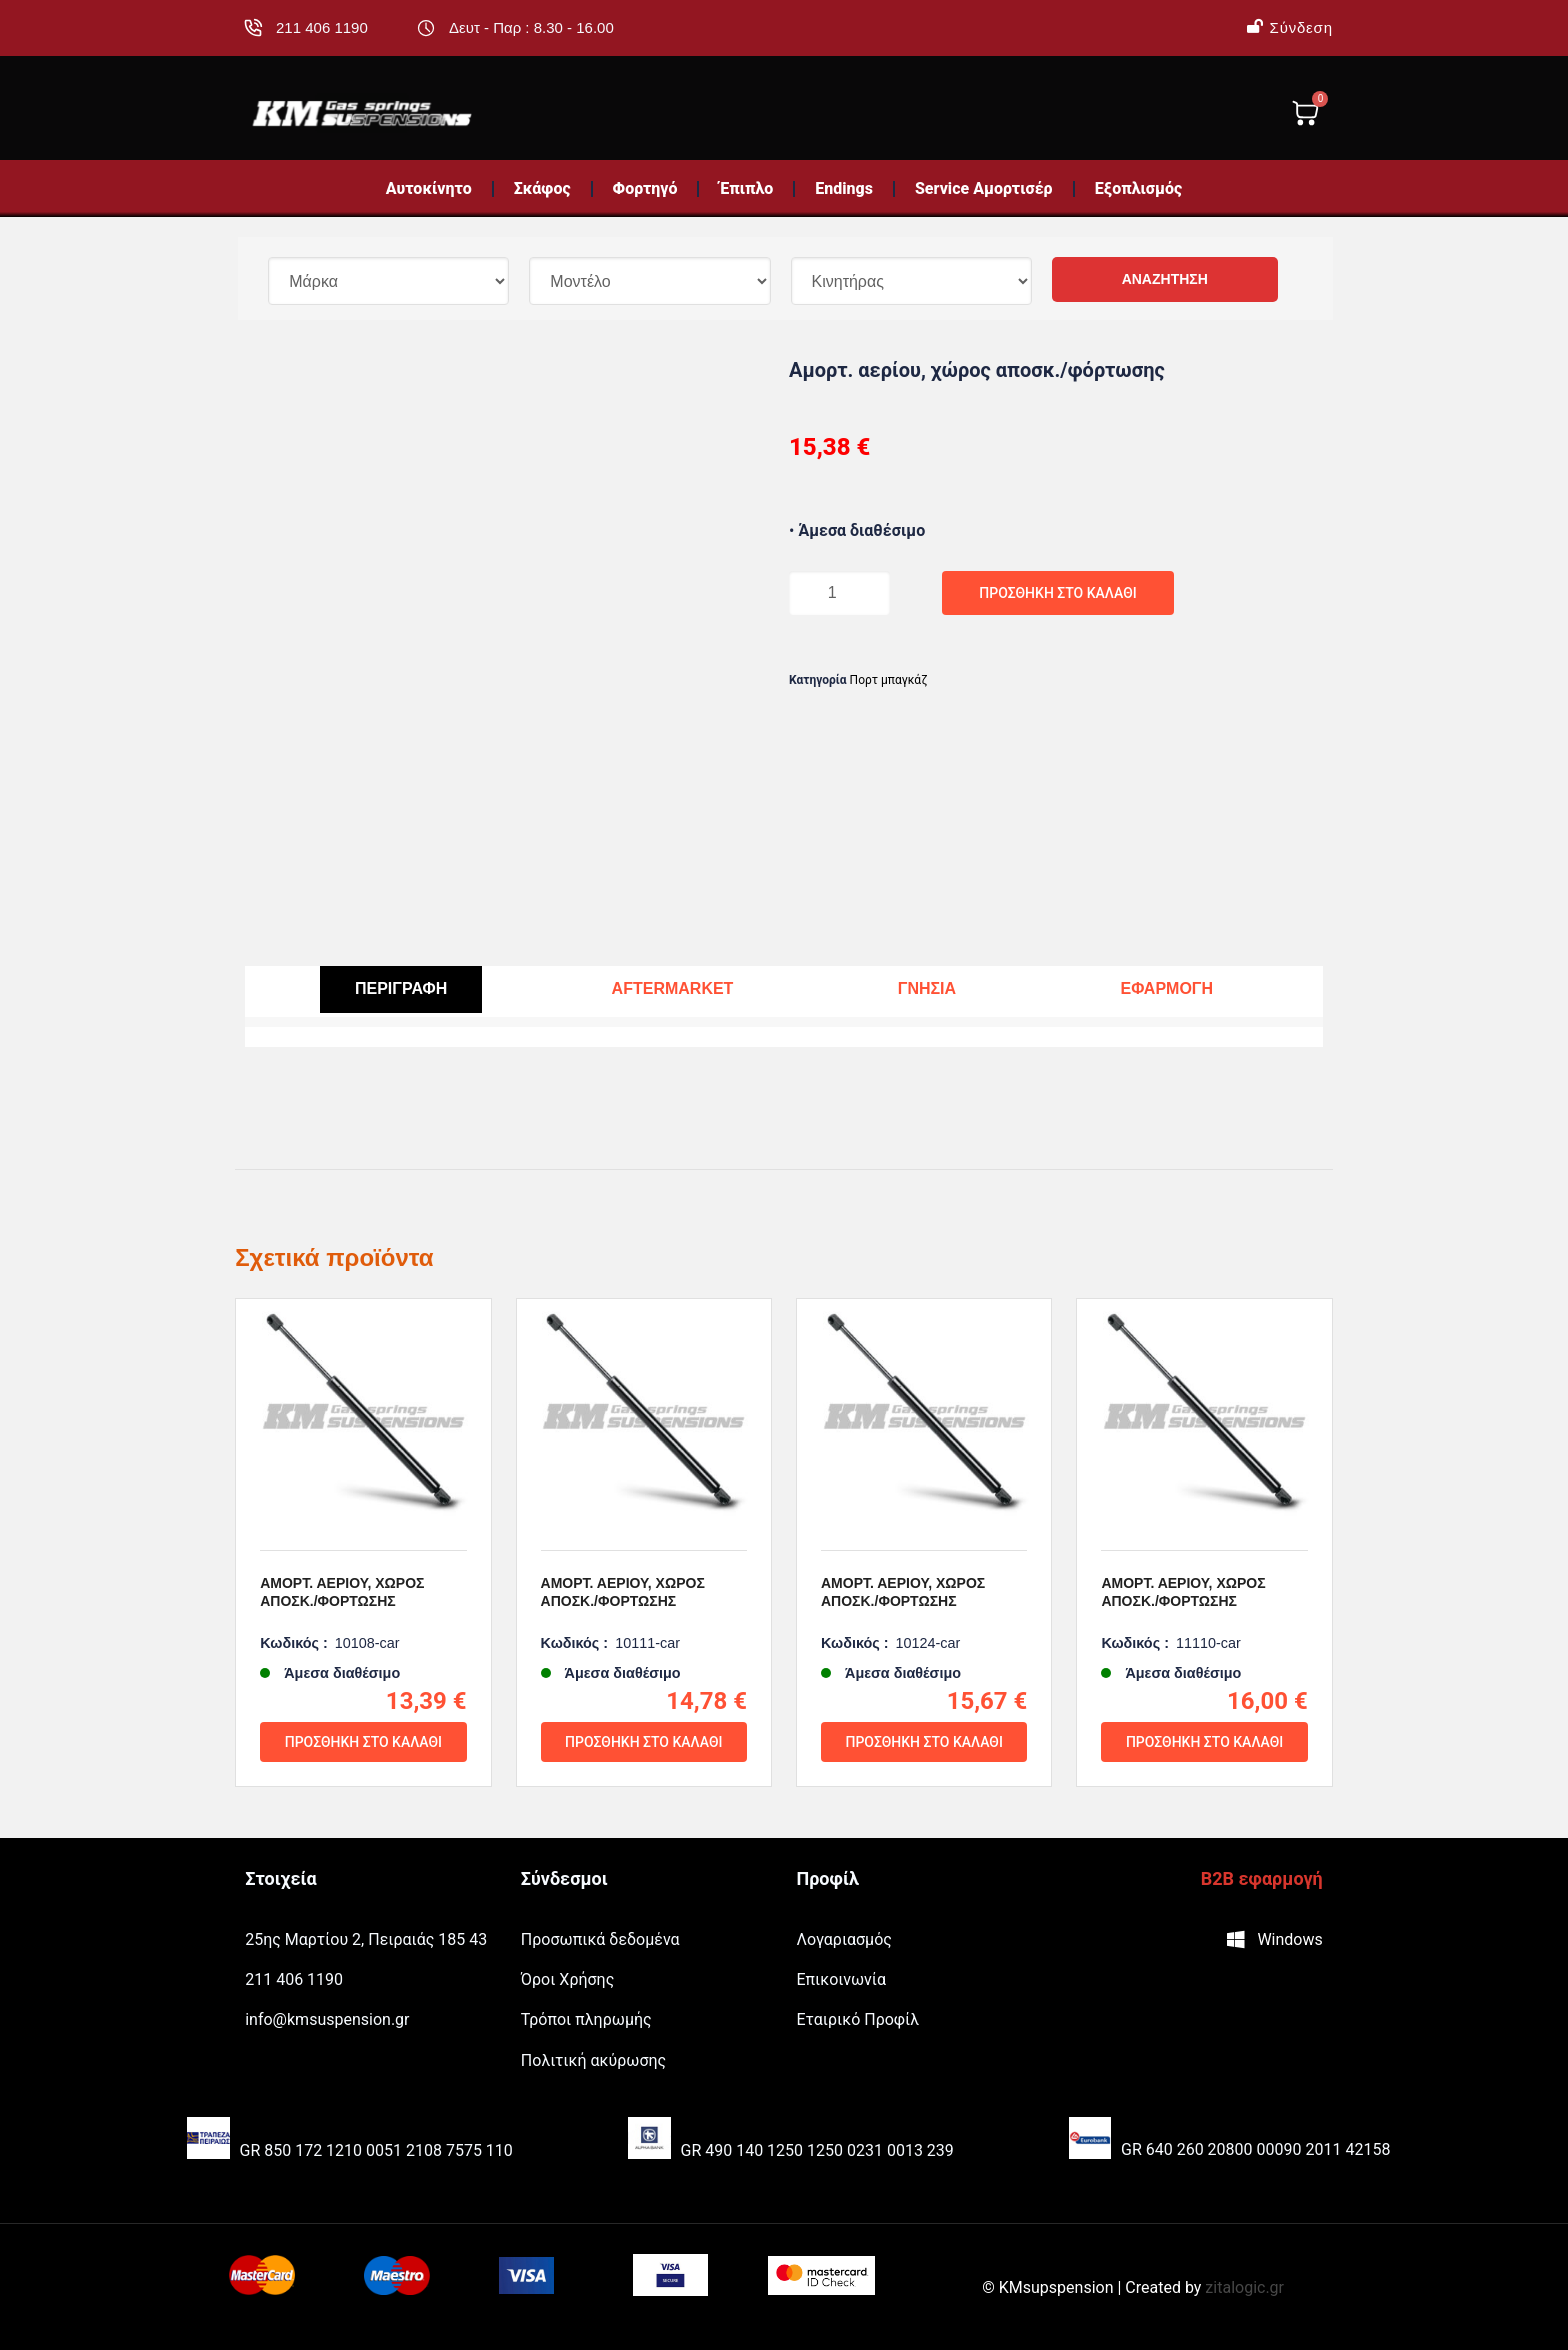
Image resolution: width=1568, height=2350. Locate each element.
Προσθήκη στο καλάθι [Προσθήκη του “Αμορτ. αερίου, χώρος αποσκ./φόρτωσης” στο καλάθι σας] (363, 1769)
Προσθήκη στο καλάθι (962, 593)
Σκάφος (542, 188)
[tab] (401, 989)
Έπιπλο (746, 188)
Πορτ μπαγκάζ (889, 680)
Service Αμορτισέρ (984, 188)
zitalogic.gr (1244, 2287)
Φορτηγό (645, 188)
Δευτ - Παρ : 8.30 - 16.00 (531, 27)
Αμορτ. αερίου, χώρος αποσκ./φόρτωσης (342, 1619)
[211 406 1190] (253, 28)
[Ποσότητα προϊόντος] (829, 593)
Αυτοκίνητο (429, 188)
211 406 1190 (322, 27)
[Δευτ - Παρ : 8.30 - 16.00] (426, 28)
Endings (844, 188)
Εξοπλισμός (1139, 188)
